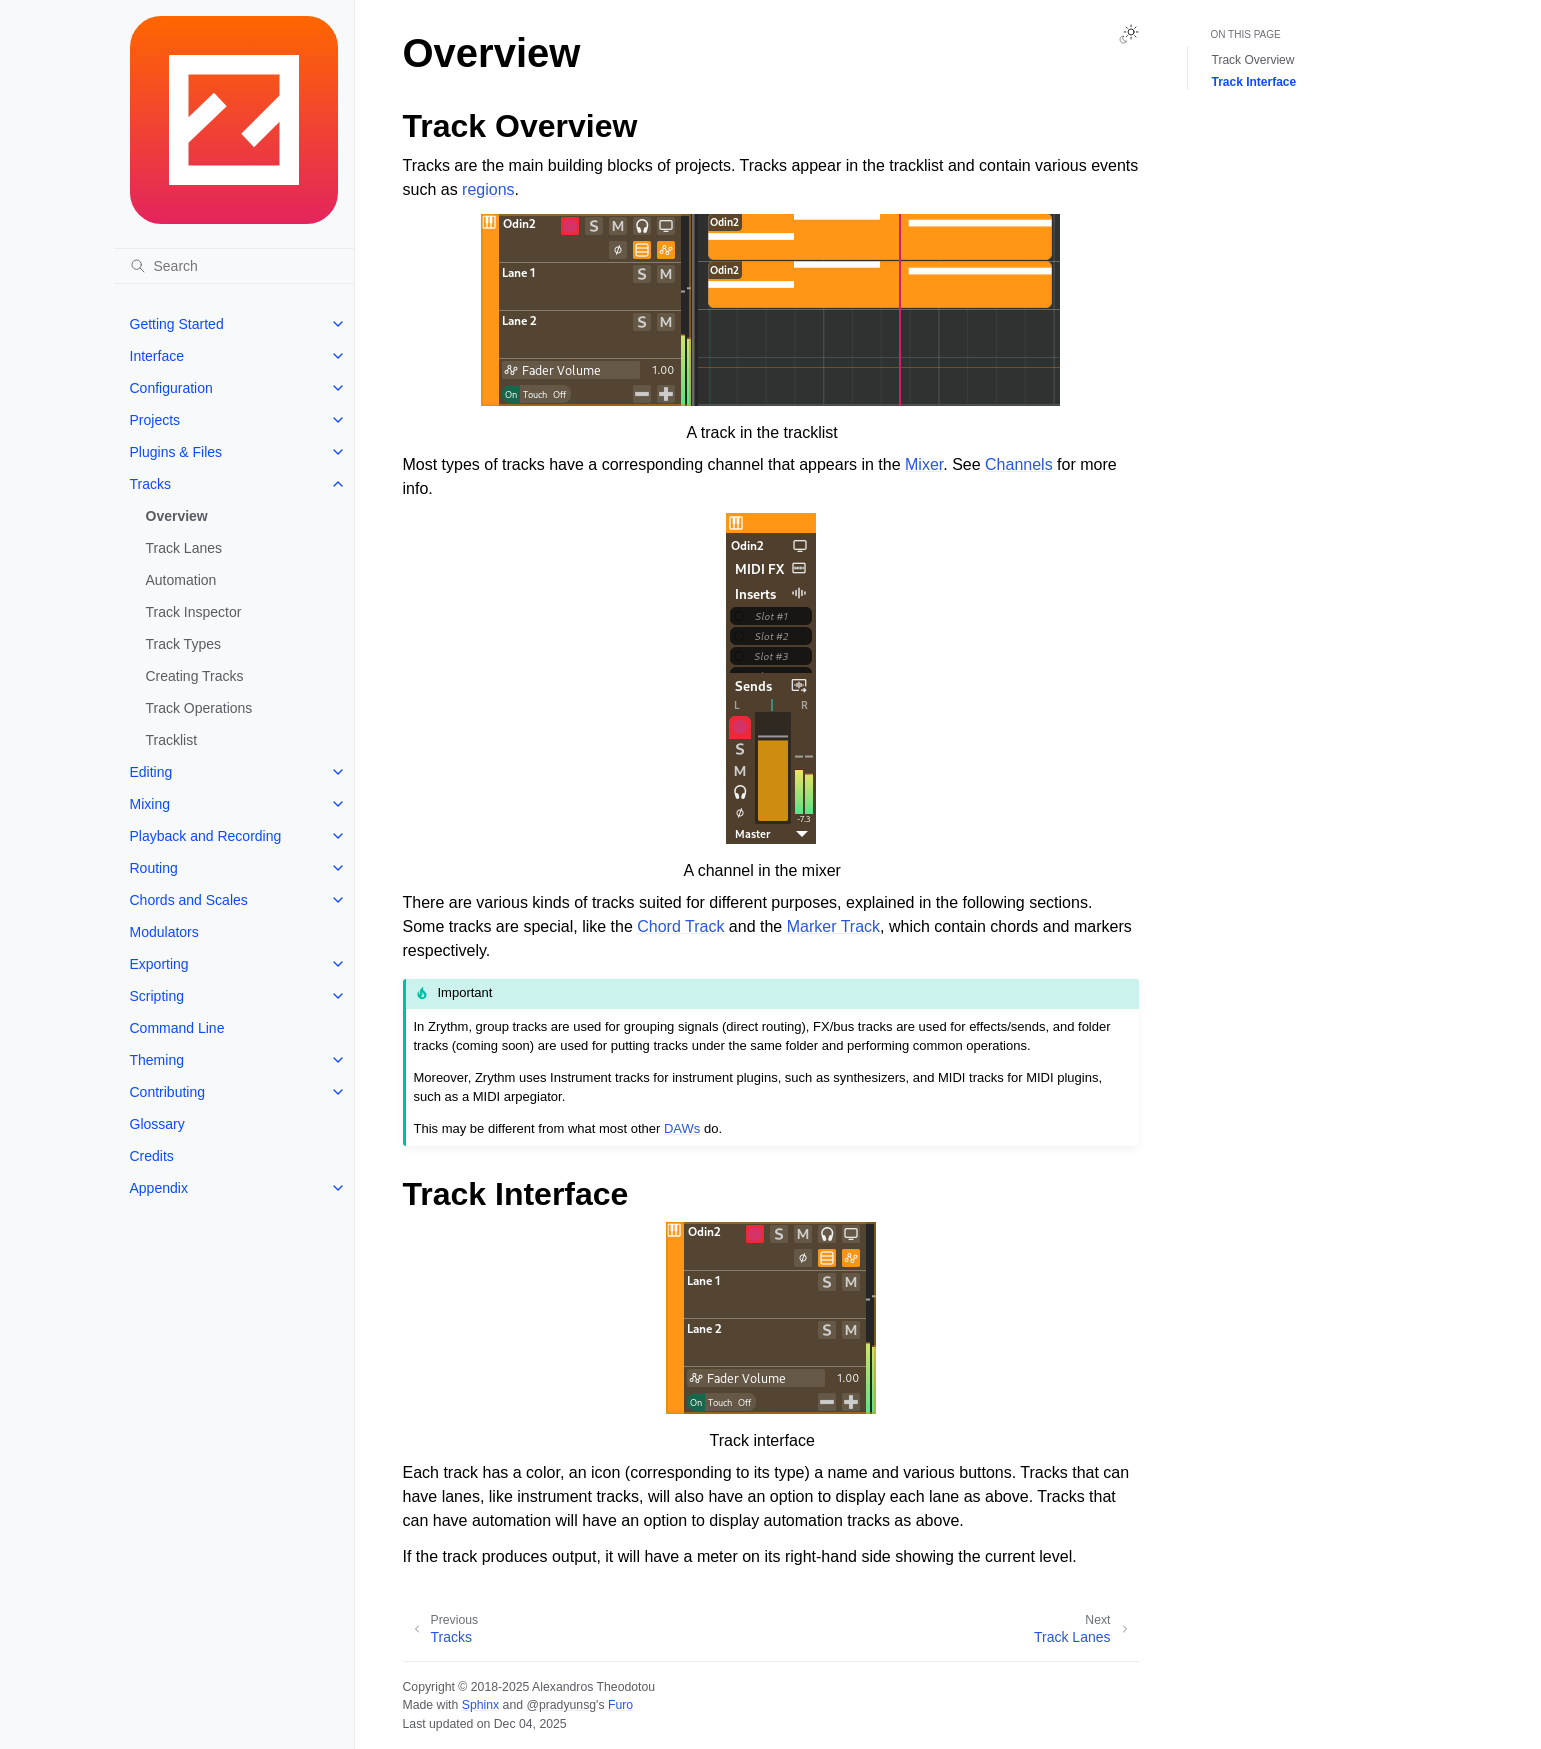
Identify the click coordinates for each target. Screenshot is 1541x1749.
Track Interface (1254, 82)
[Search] (234, 266)
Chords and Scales (189, 900)
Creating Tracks (195, 676)
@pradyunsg (561, 1705)
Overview (177, 516)
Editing (151, 772)
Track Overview (1253, 60)
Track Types (183, 644)
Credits (152, 1156)
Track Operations (199, 708)
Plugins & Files (176, 452)
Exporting (159, 964)
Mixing (150, 804)
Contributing (168, 1092)
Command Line (177, 1028)
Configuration (171, 388)
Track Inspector (194, 612)
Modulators (164, 932)
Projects (155, 420)
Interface (157, 356)
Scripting (157, 996)
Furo (620, 1705)
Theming (157, 1060)
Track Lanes (184, 548)
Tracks (150, 484)
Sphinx (480, 1705)
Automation (181, 580)
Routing (154, 868)
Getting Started (177, 324)
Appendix (159, 1188)
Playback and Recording (206, 836)
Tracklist (172, 740)
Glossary (157, 1124)
